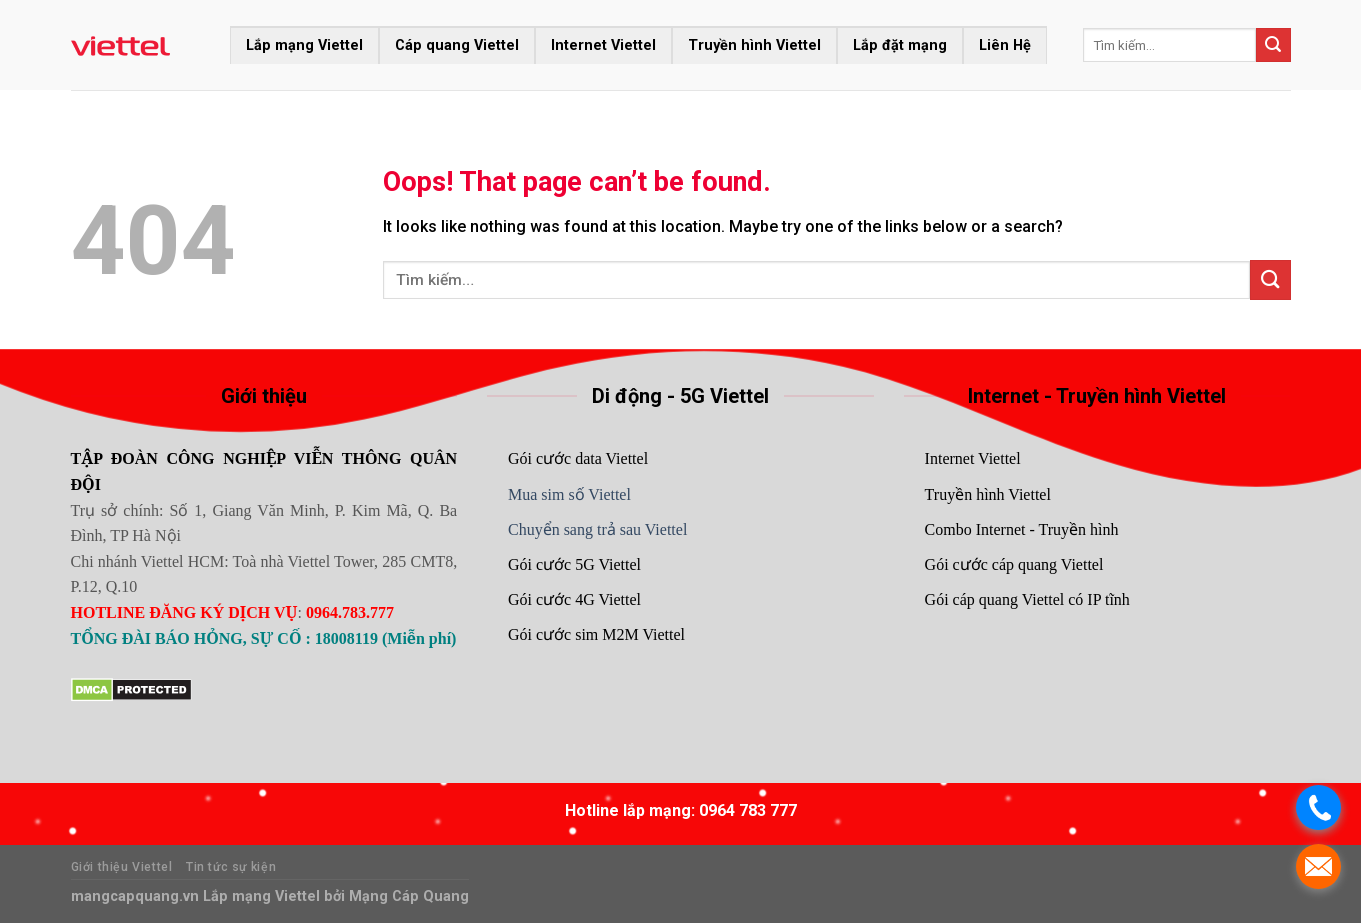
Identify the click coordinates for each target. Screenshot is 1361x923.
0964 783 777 (748, 810)
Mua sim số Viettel (569, 494)
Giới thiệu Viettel (122, 867)
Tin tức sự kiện (231, 867)
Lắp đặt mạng (900, 45)
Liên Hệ (1005, 45)
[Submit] (1273, 45)
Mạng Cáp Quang (407, 896)
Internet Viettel (603, 45)
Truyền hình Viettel (754, 45)
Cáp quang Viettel (457, 45)
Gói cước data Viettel (578, 458)
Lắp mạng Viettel (304, 45)
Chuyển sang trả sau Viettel (597, 529)
